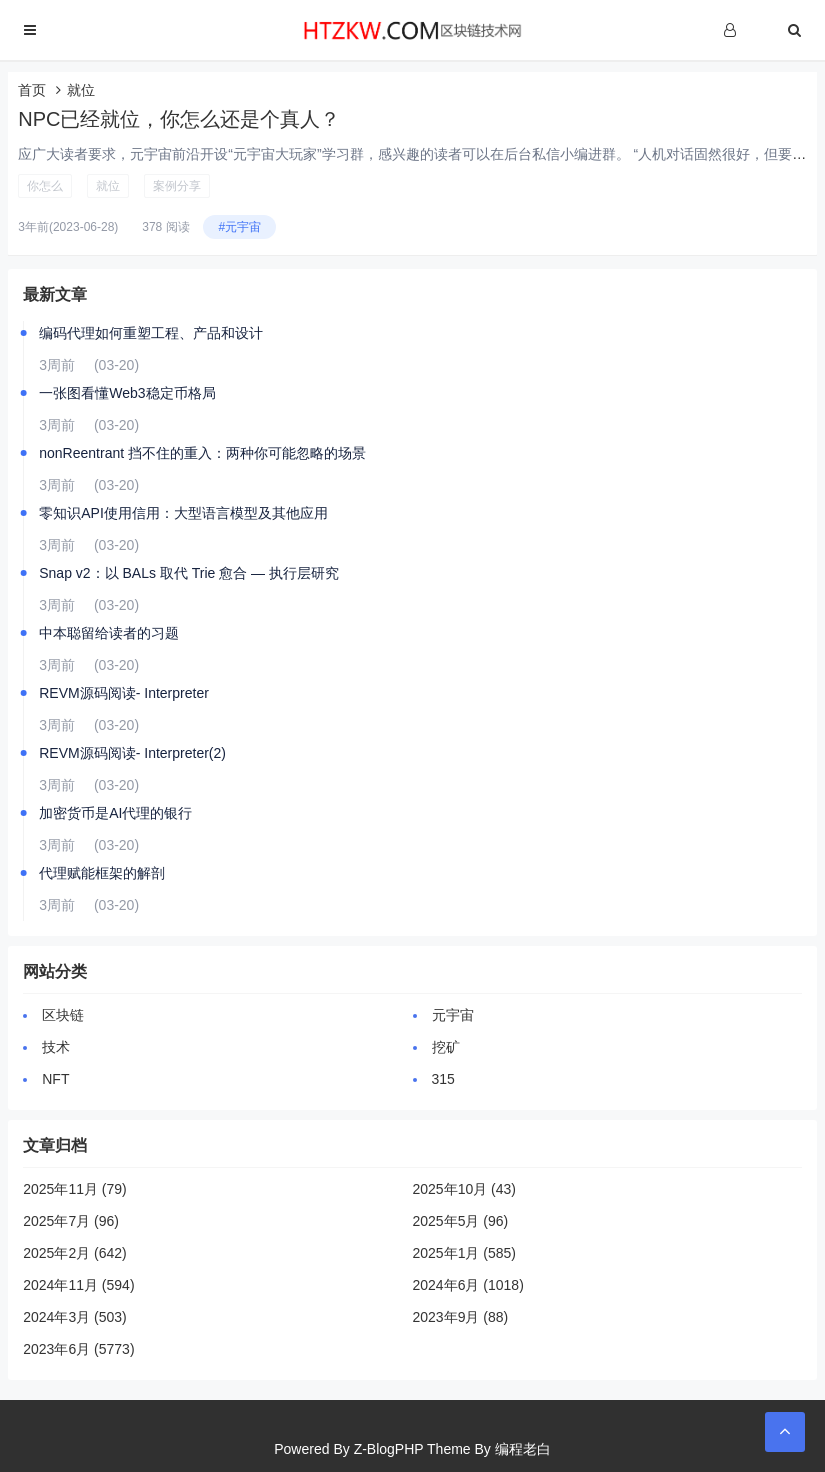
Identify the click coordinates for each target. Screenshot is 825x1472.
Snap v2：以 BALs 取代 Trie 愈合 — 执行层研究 (189, 573)
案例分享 (177, 186)
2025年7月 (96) (71, 1221)
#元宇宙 (239, 227)
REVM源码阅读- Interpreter (124, 693)
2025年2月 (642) (75, 1253)
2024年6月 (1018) (468, 1285)
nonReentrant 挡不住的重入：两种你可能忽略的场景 (202, 453)
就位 (108, 186)
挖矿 (446, 1047)
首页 (32, 90)
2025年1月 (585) (465, 1253)
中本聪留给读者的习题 (109, 633)
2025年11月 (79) (75, 1189)
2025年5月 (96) (461, 1221)
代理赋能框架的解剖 (102, 873)
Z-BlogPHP (389, 1449)
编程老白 (523, 1449)
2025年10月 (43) (465, 1189)
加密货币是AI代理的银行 (115, 813)
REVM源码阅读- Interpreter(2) (132, 753)
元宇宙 (453, 1015)
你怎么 (45, 186)
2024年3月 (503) (75, 1317)
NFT (55, 1079)
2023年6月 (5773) (78, 1349)
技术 (56, 1047)
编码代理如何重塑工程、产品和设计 (151, 333)
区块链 (63, 1015)
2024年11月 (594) (78, 1285)
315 (443, 1079)
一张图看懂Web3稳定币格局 (127, 393)
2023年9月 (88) (461, 1317)
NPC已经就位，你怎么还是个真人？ (179, 119)
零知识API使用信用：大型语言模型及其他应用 (183, 513)
